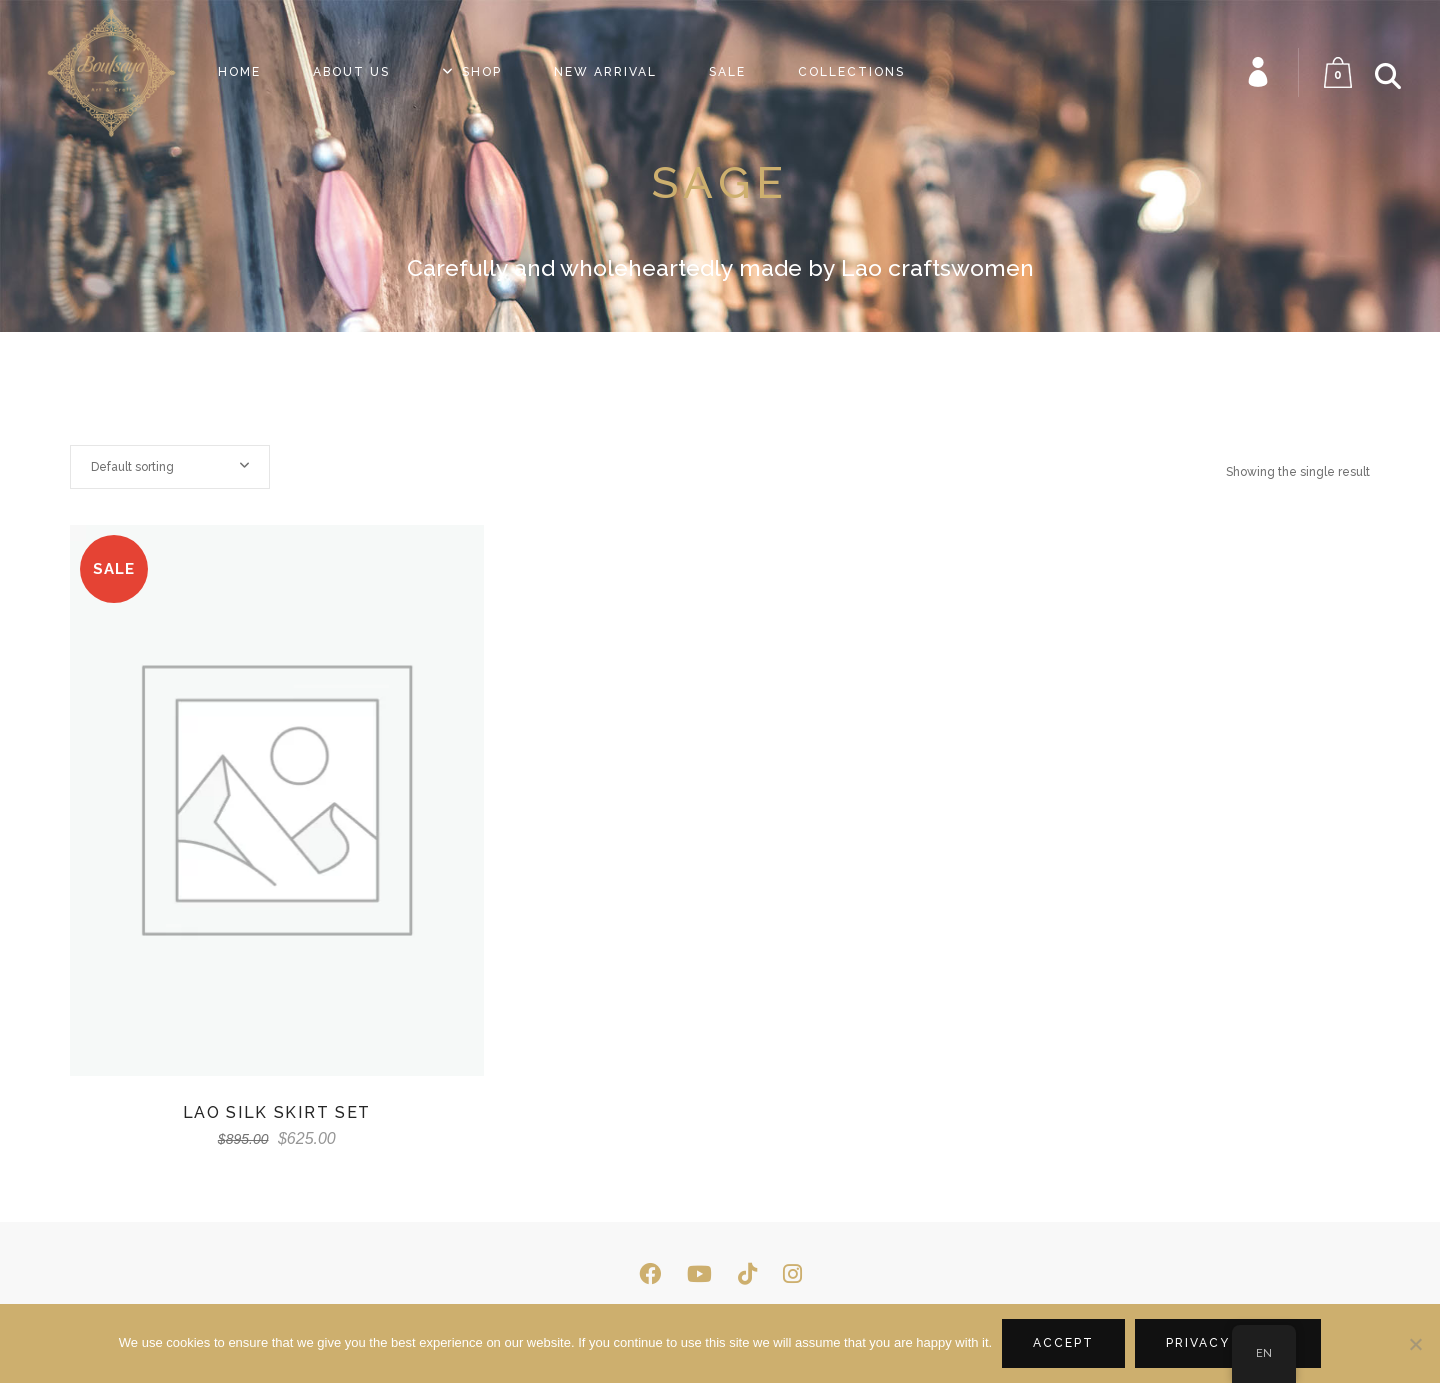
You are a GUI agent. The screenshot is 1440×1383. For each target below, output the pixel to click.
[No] (1415, 1344)
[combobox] (170, 467)
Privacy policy (1228, 1343)
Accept (1063, 1343)
